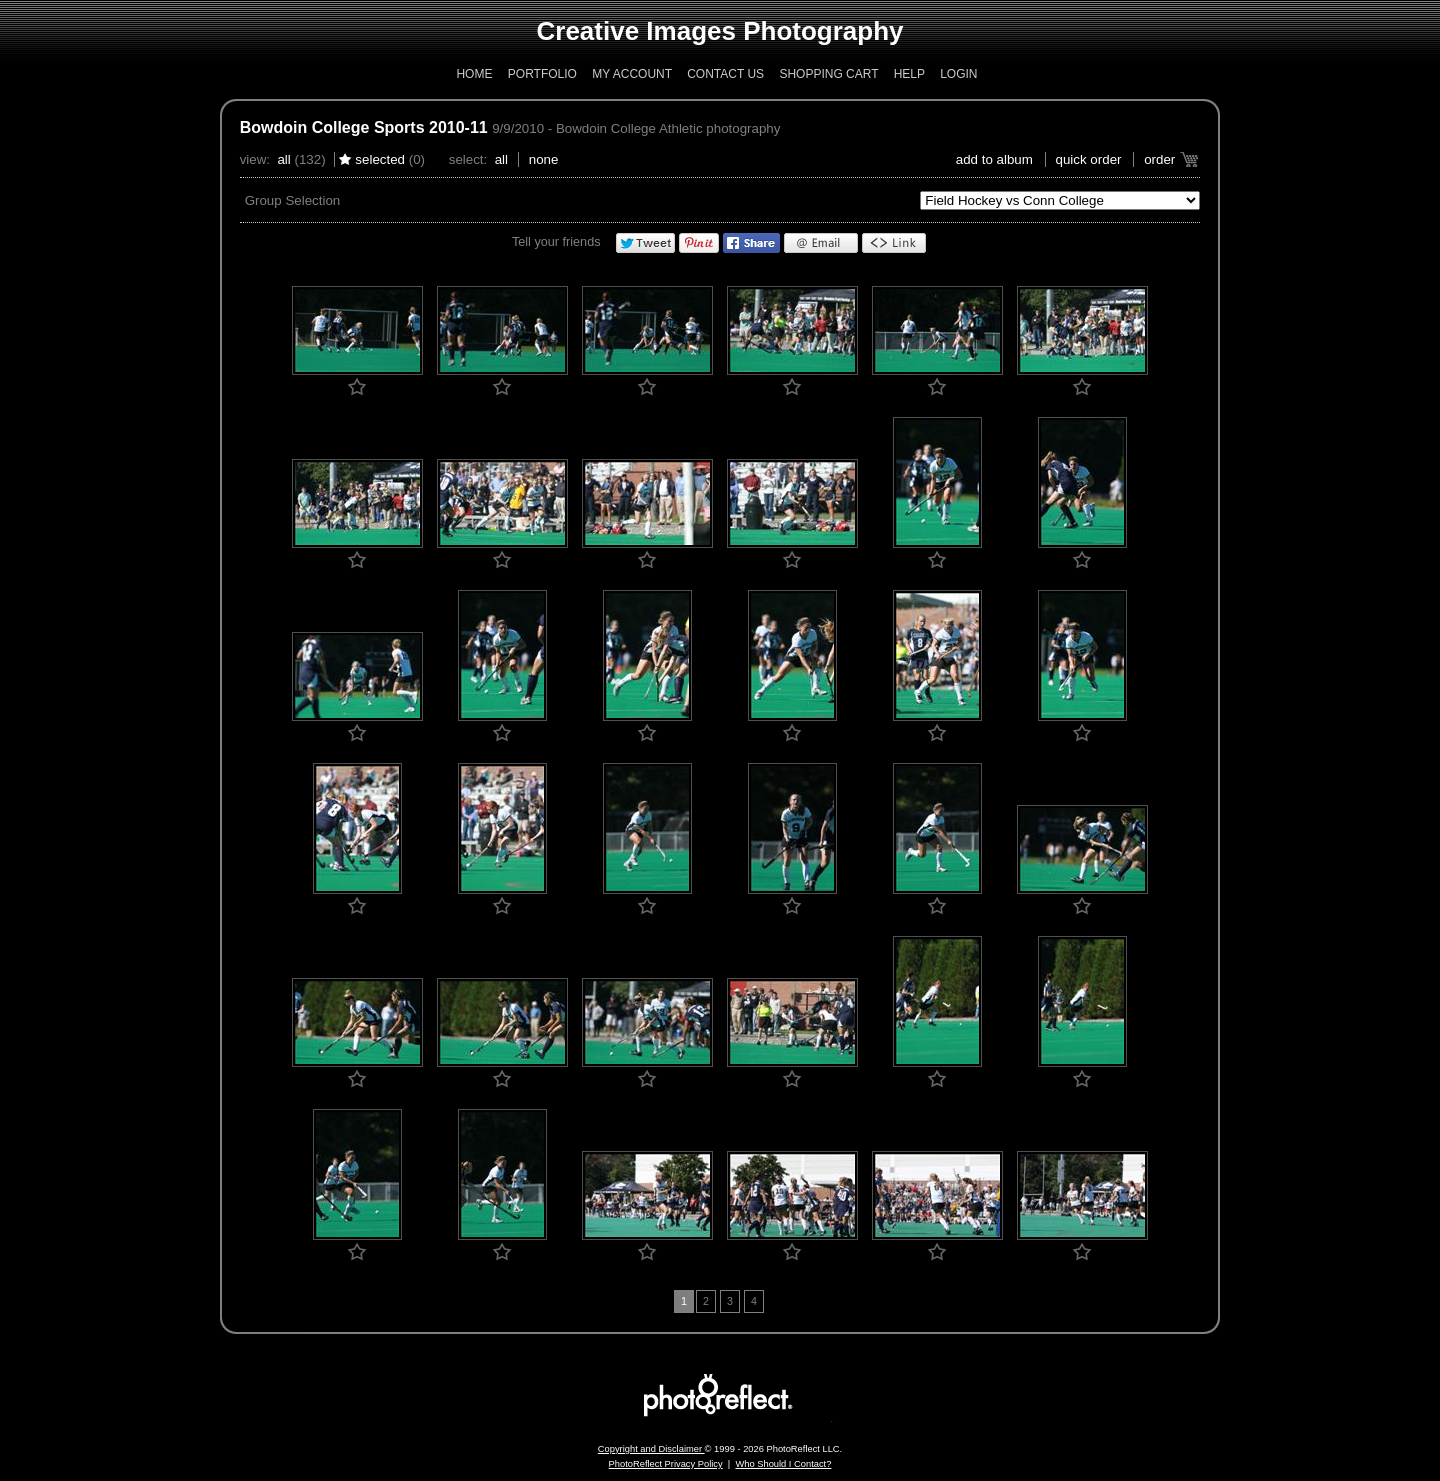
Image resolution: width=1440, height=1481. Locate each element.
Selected (380, 159)
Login (958, 74)
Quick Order (1089, 159)
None (544, 159)
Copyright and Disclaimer (651, 1449)
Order (1159, 159)
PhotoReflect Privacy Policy (666, 1464)
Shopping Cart (828, 74)
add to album (994, 159)
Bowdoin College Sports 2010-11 (364, 127)
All (283, 159)
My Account (632, 74)
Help (909, 74)
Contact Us (725, 74)
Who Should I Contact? (783, 1464)
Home (474, 74)
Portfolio (542, 74)
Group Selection (293, 200)
